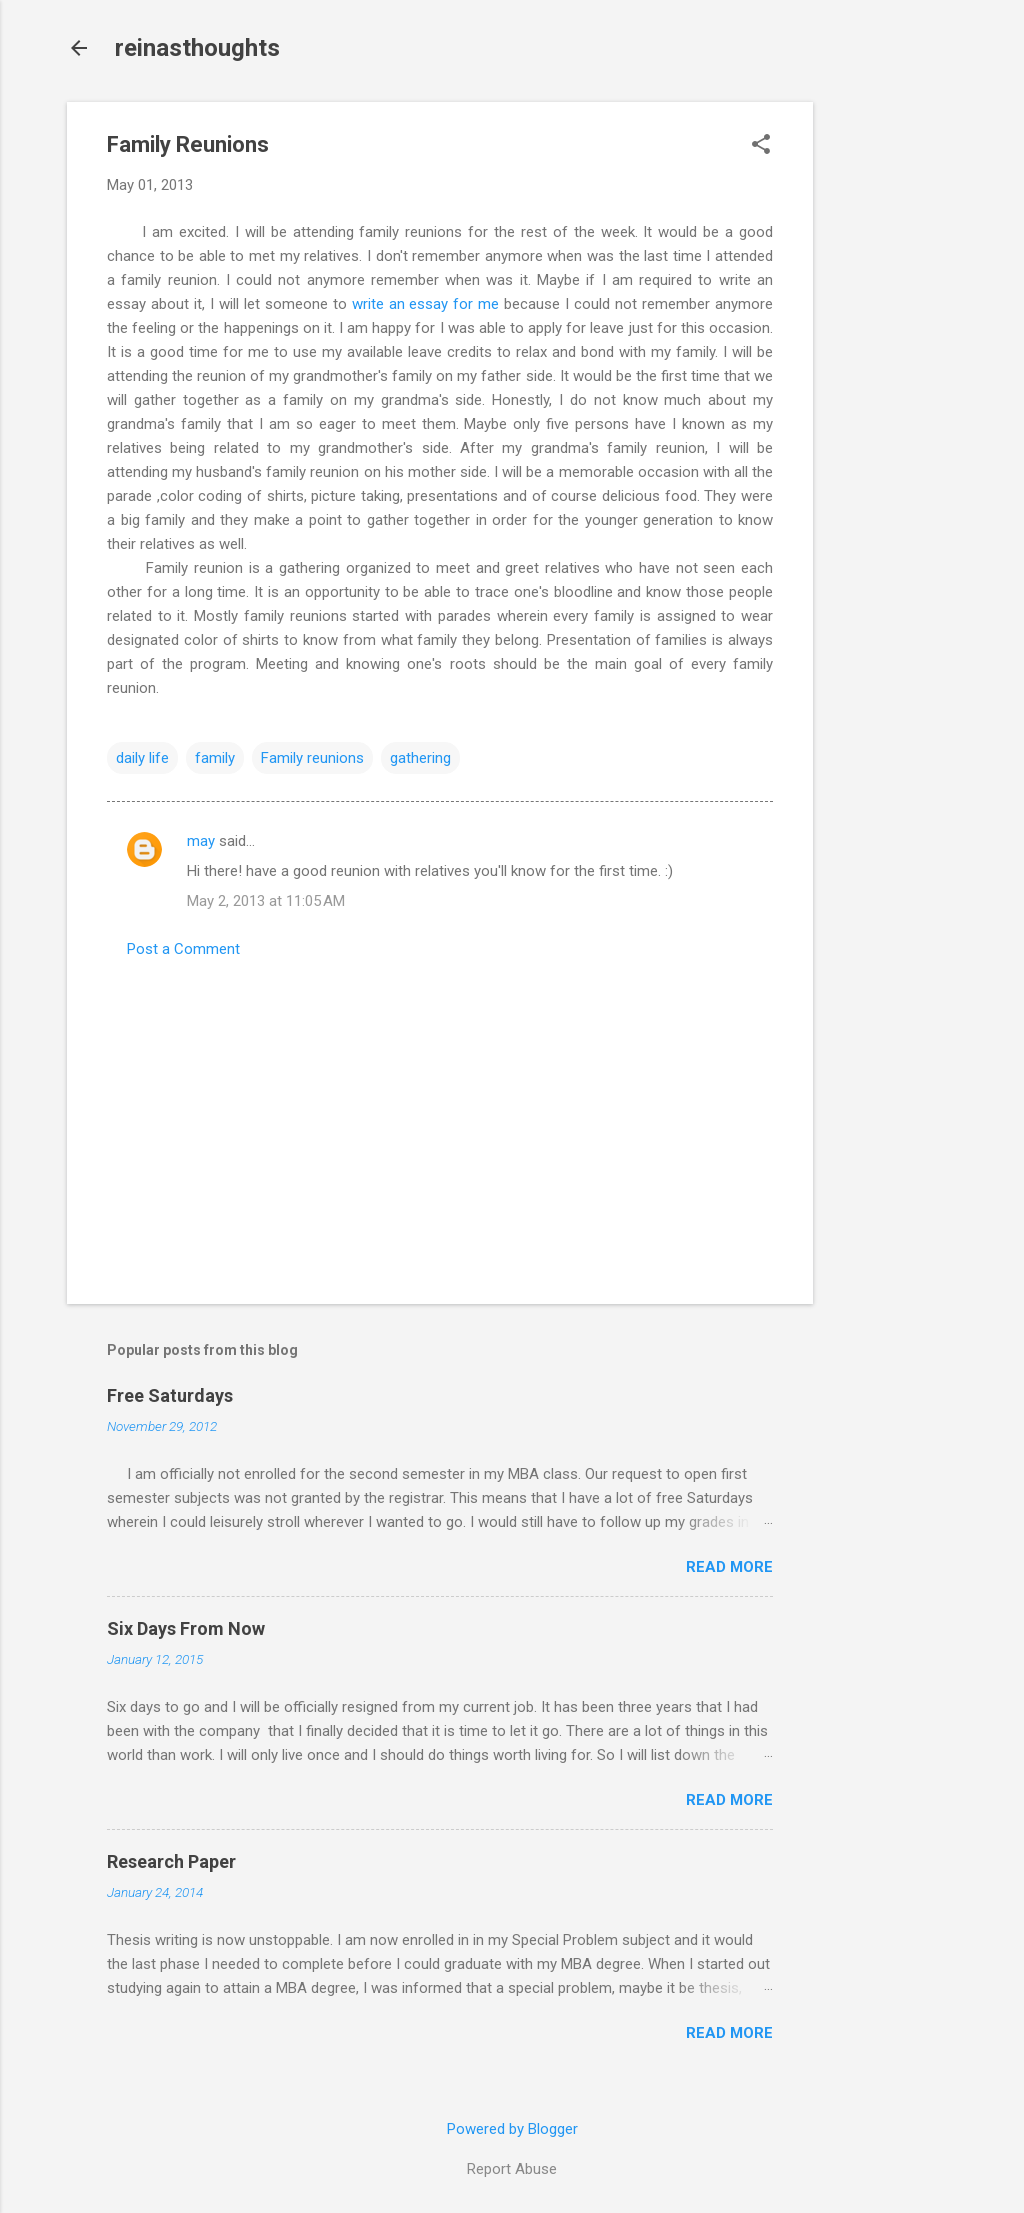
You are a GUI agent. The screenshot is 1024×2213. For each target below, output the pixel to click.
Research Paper (171, 1861)
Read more (729, 1567)
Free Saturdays (170, 1395)
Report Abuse (512, 2169)
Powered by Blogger (512, 2129)
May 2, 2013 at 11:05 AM (266, 901)
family (215, 758)
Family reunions (312, 758)
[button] (761, 146)
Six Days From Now (186, 1628)
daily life (142, 758)
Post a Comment (183, 949)
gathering (420, 758)
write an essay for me (426, 304)
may (201, 841)
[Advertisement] (893, 402)
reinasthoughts (197, 48)
